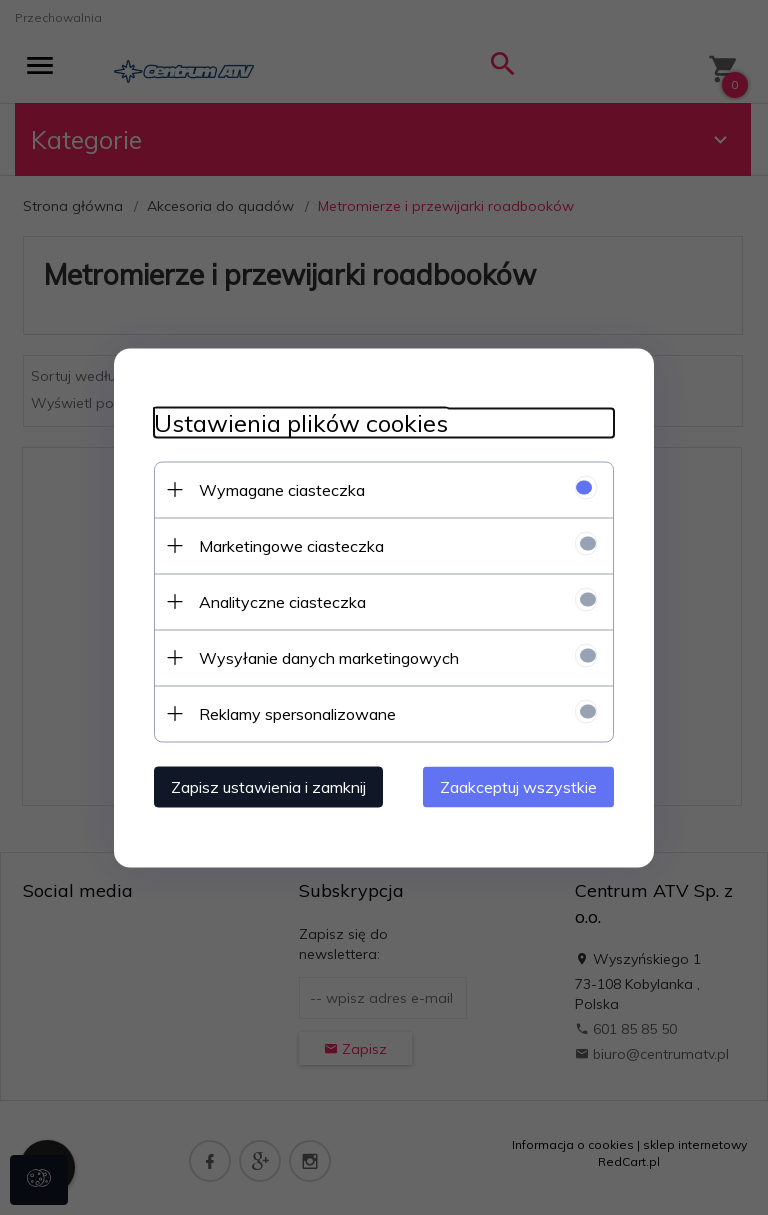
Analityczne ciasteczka (282, 601)
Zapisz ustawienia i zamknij (268, 786)
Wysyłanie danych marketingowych (329, 657)
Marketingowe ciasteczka (291, 545)
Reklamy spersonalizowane (297, 713)
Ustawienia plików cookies (301, 422)
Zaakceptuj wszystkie (518, 786)
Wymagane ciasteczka (282, 489)
